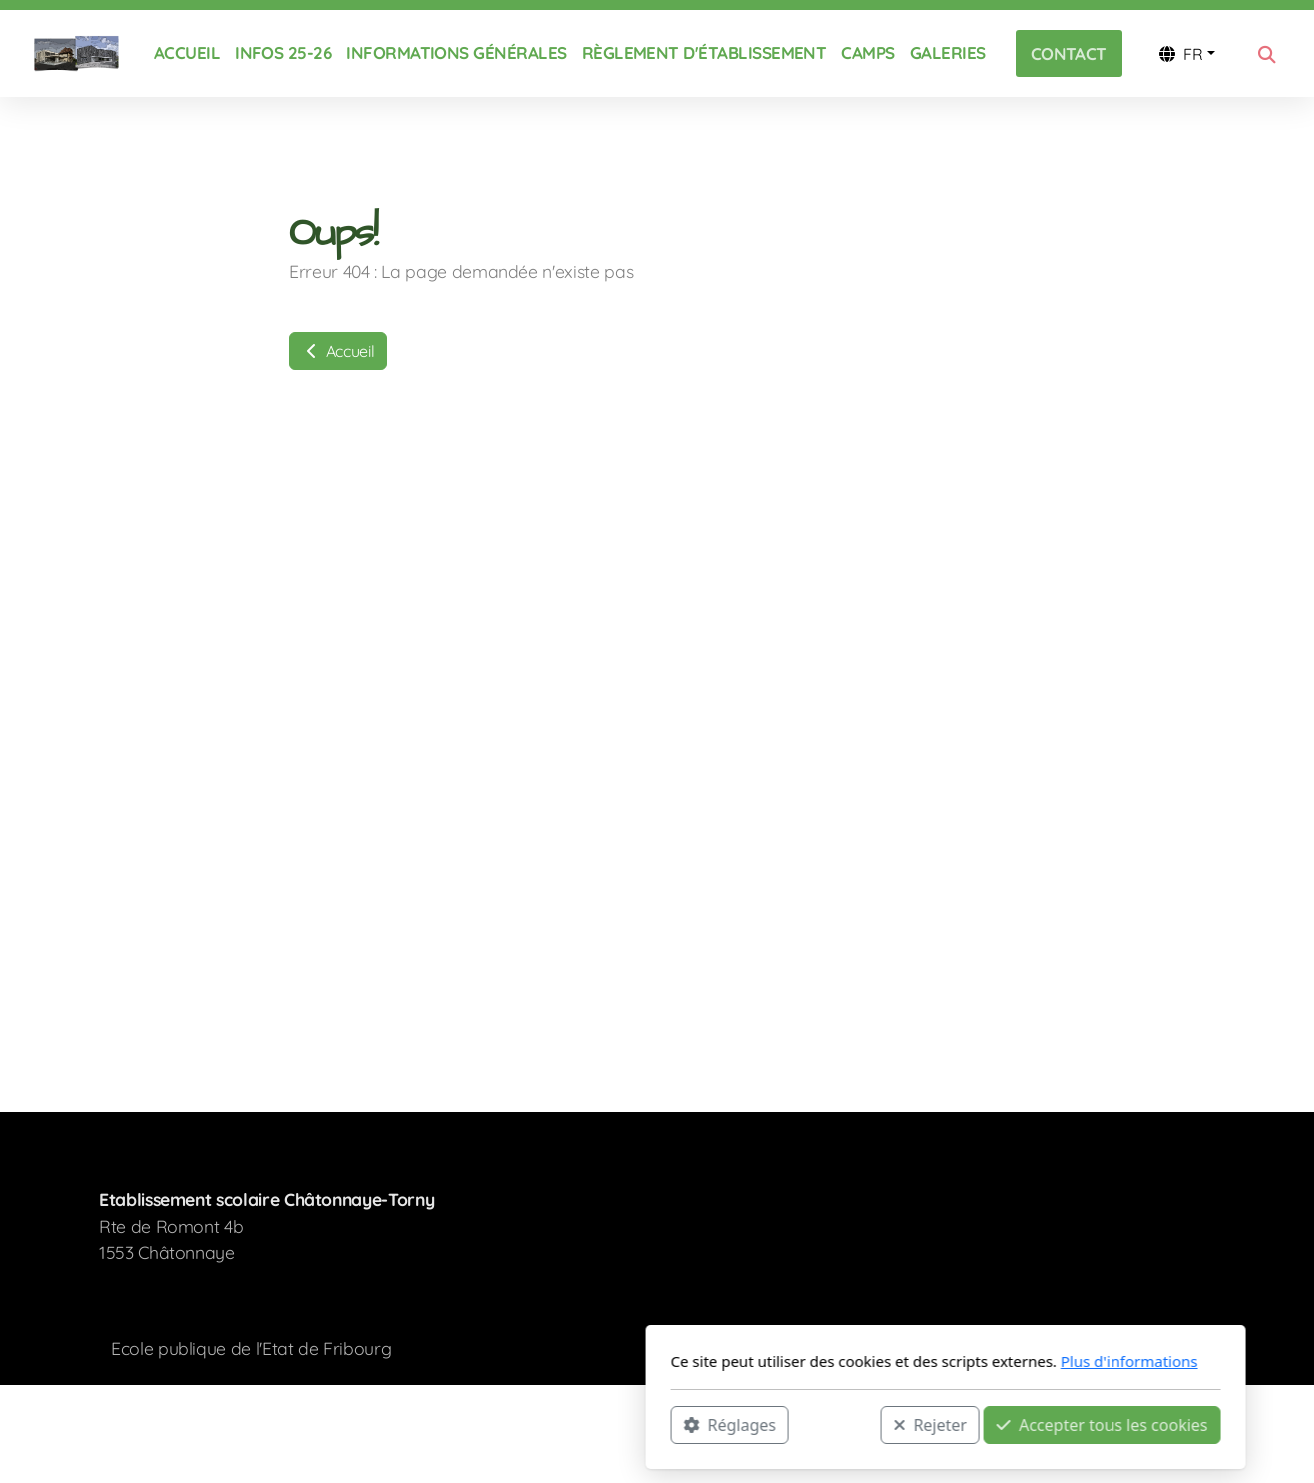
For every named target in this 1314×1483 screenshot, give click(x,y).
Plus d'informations (840, 1361)
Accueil (338, 351)
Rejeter (642, 1424)
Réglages (441, 1424)
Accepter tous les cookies (813, 1424)
